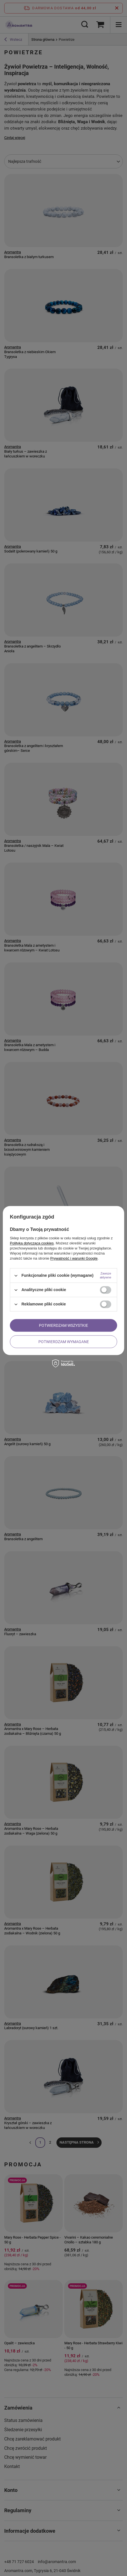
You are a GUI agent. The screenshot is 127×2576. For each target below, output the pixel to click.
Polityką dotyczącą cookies (32, 1243)
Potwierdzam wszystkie (63, 1325)
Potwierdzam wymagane (63, 1341)
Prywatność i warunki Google (74, 1258)
